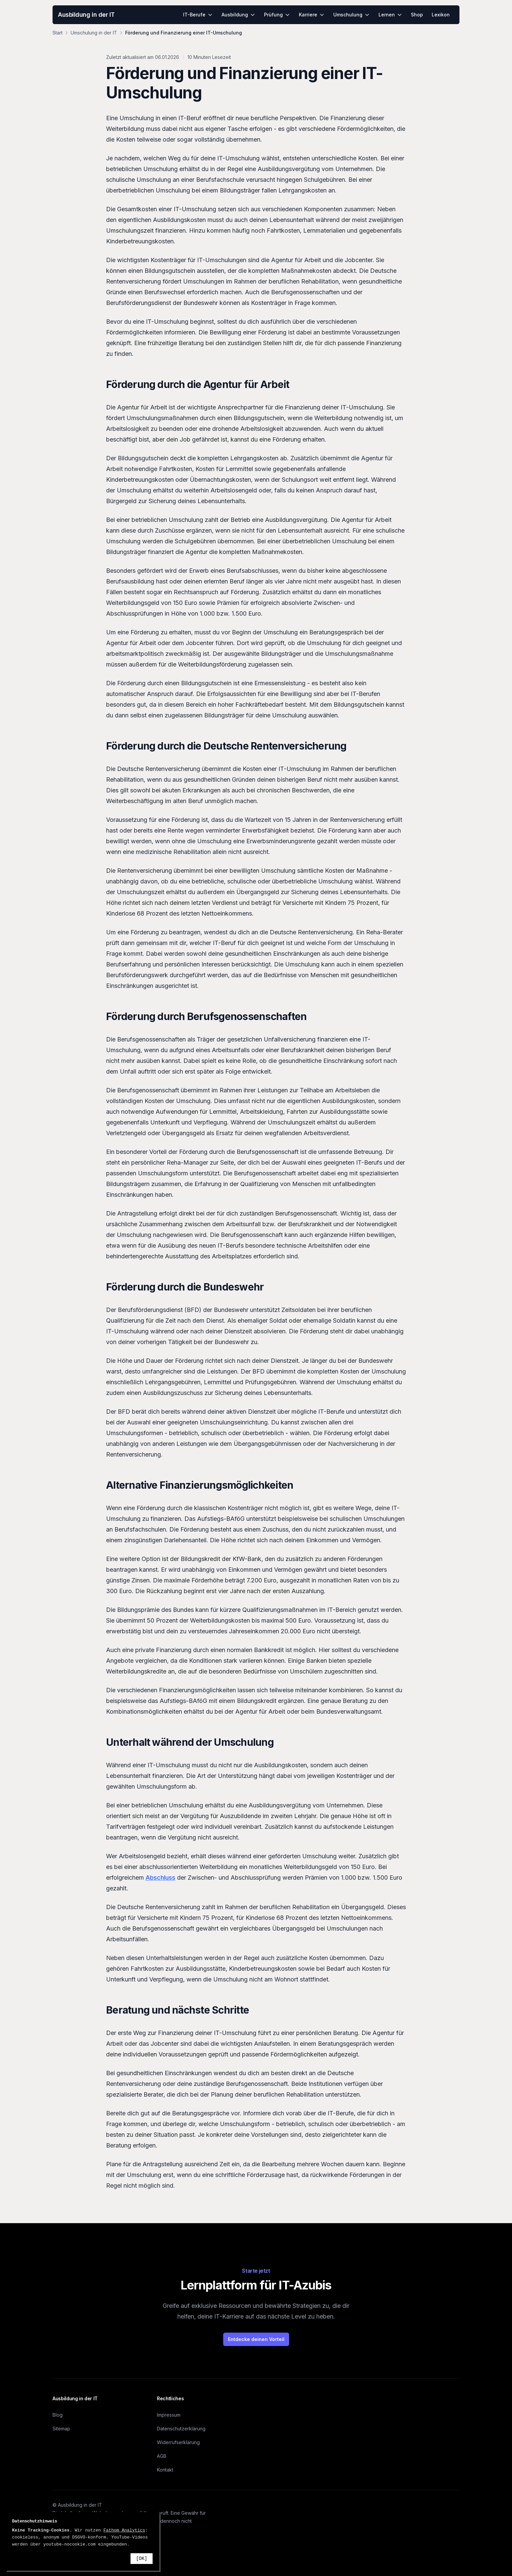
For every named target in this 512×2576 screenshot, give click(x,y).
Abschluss (160, 1877)
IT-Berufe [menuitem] (198, 14)
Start (58, 32)
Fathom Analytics (124, 2530)
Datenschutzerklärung (181, 2428)
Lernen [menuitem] (390, 14)
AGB (161, 2456)
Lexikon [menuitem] (441, 14)
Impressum (168, 2415)
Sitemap (61, 2428)
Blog (58, 2415)
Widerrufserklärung (178, 2442)
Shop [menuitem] (417, 14)
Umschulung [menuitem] (351, 14)
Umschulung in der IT (94, 32)
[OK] (141, 2558)
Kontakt (165, 2470)
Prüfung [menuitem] (277, 14)
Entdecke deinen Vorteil (256, 2339)
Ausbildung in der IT (86, 14)
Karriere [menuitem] (312, 14)
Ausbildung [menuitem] (238, 14)
